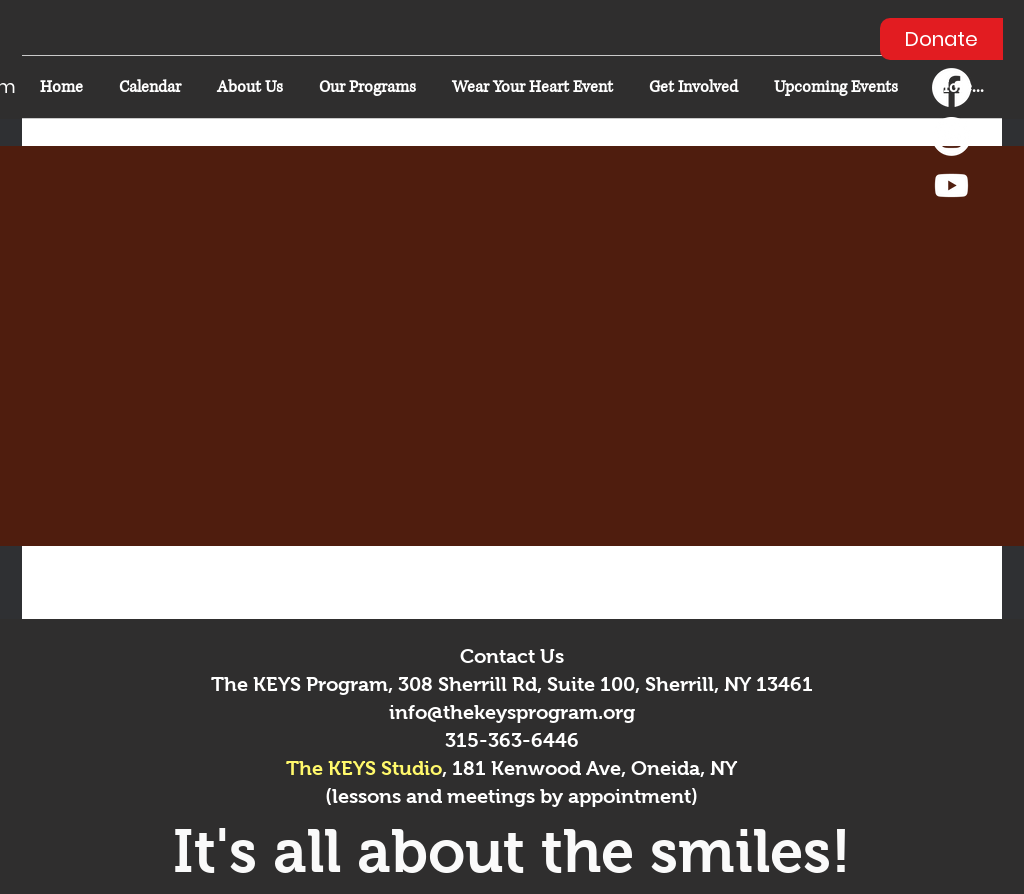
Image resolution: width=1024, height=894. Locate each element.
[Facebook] (951, 87)
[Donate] (941, 39)
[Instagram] (951, 136)
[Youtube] (951, 185)
